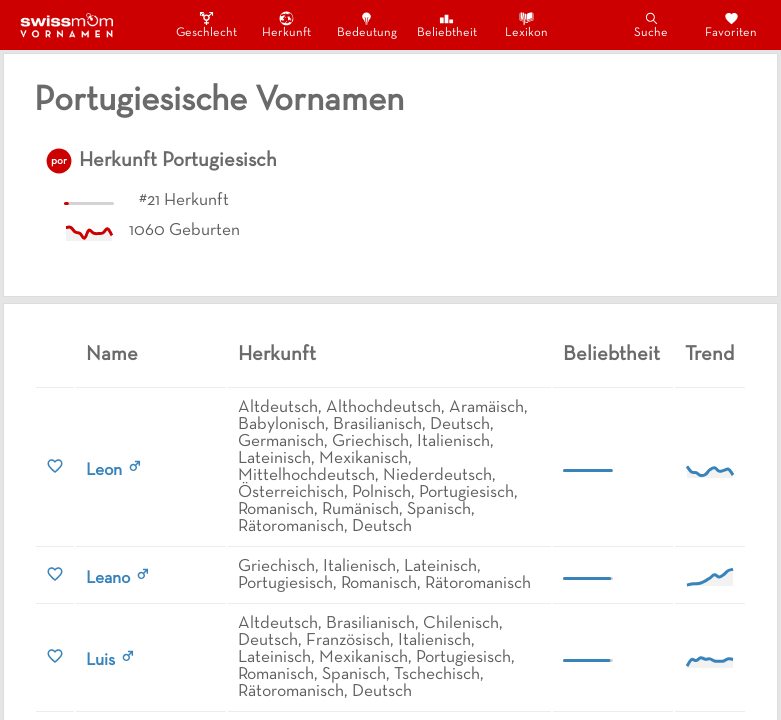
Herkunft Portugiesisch (178, 161)
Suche (651, 24)
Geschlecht (207, 24)
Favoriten (731, 24)
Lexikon (526, 24)
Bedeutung (367, 24)
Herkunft (286, 24)
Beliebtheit (447, 24)
